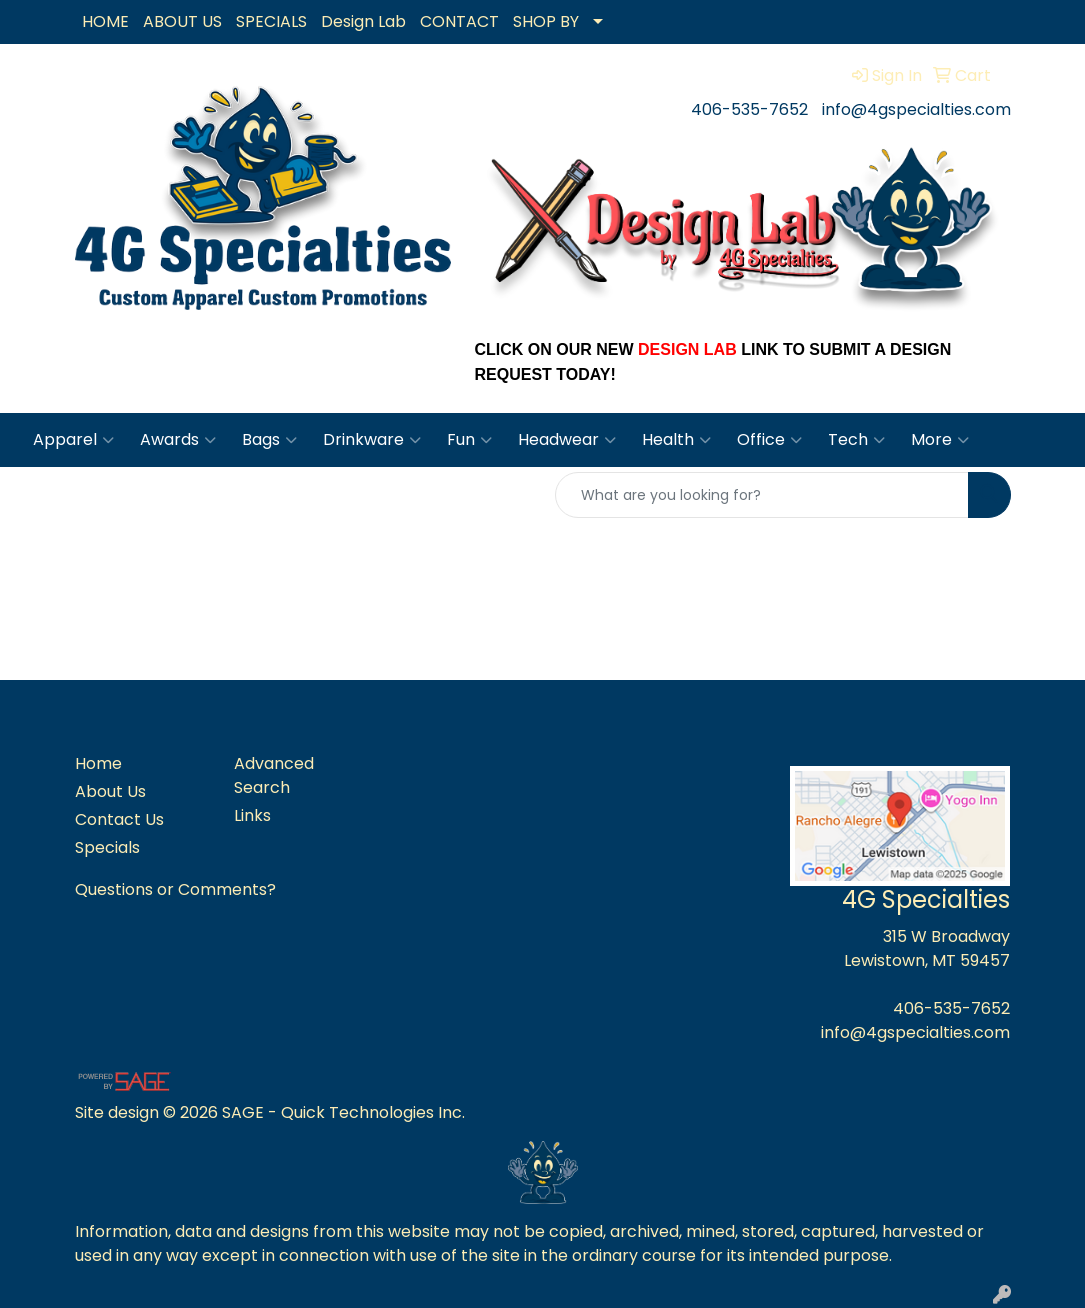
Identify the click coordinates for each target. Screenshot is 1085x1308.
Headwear (567, 440)
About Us (110, 791)
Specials (107, 847)
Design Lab (363, 21)
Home (98, 763)
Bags (269, 440)
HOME (105, 21)
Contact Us (119, 819)
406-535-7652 (749, 109)
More (940, 440)
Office (769, 440)
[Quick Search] (762, 495)
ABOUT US (182, 21)
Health (676, 440)
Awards (178, 440)
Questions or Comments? (175, 889)
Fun (469, 440)
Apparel (73, 440)
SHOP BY (546, 21)
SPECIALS (271, 21)
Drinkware (372, 440)
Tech (856, 440)
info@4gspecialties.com (916, 109)
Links (252, 815)
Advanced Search (274, 775)
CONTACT (459, 21)
